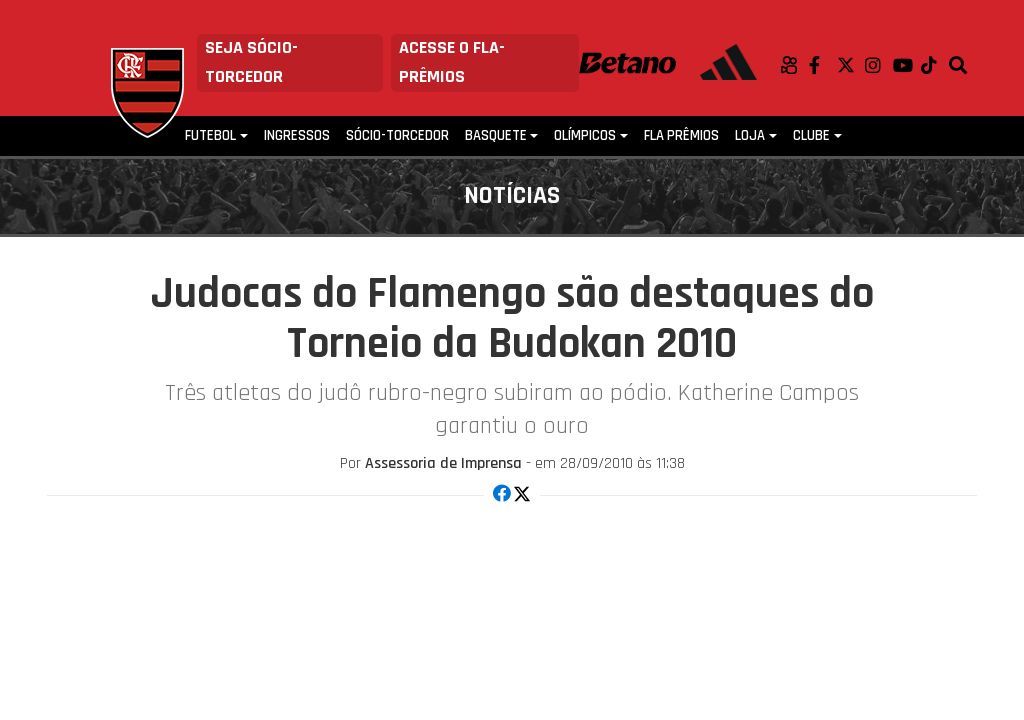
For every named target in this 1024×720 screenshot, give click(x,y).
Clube (811, 135)
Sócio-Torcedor (397, 135)
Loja (750, 135)
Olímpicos (585, 135)
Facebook (823, 65)
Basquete (496, 135)
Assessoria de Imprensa (443, 463)
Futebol (210, 135)
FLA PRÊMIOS (681, 135)
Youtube (907, 65)
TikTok (935, 65)
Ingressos (297, 135)
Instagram (879, 65)
